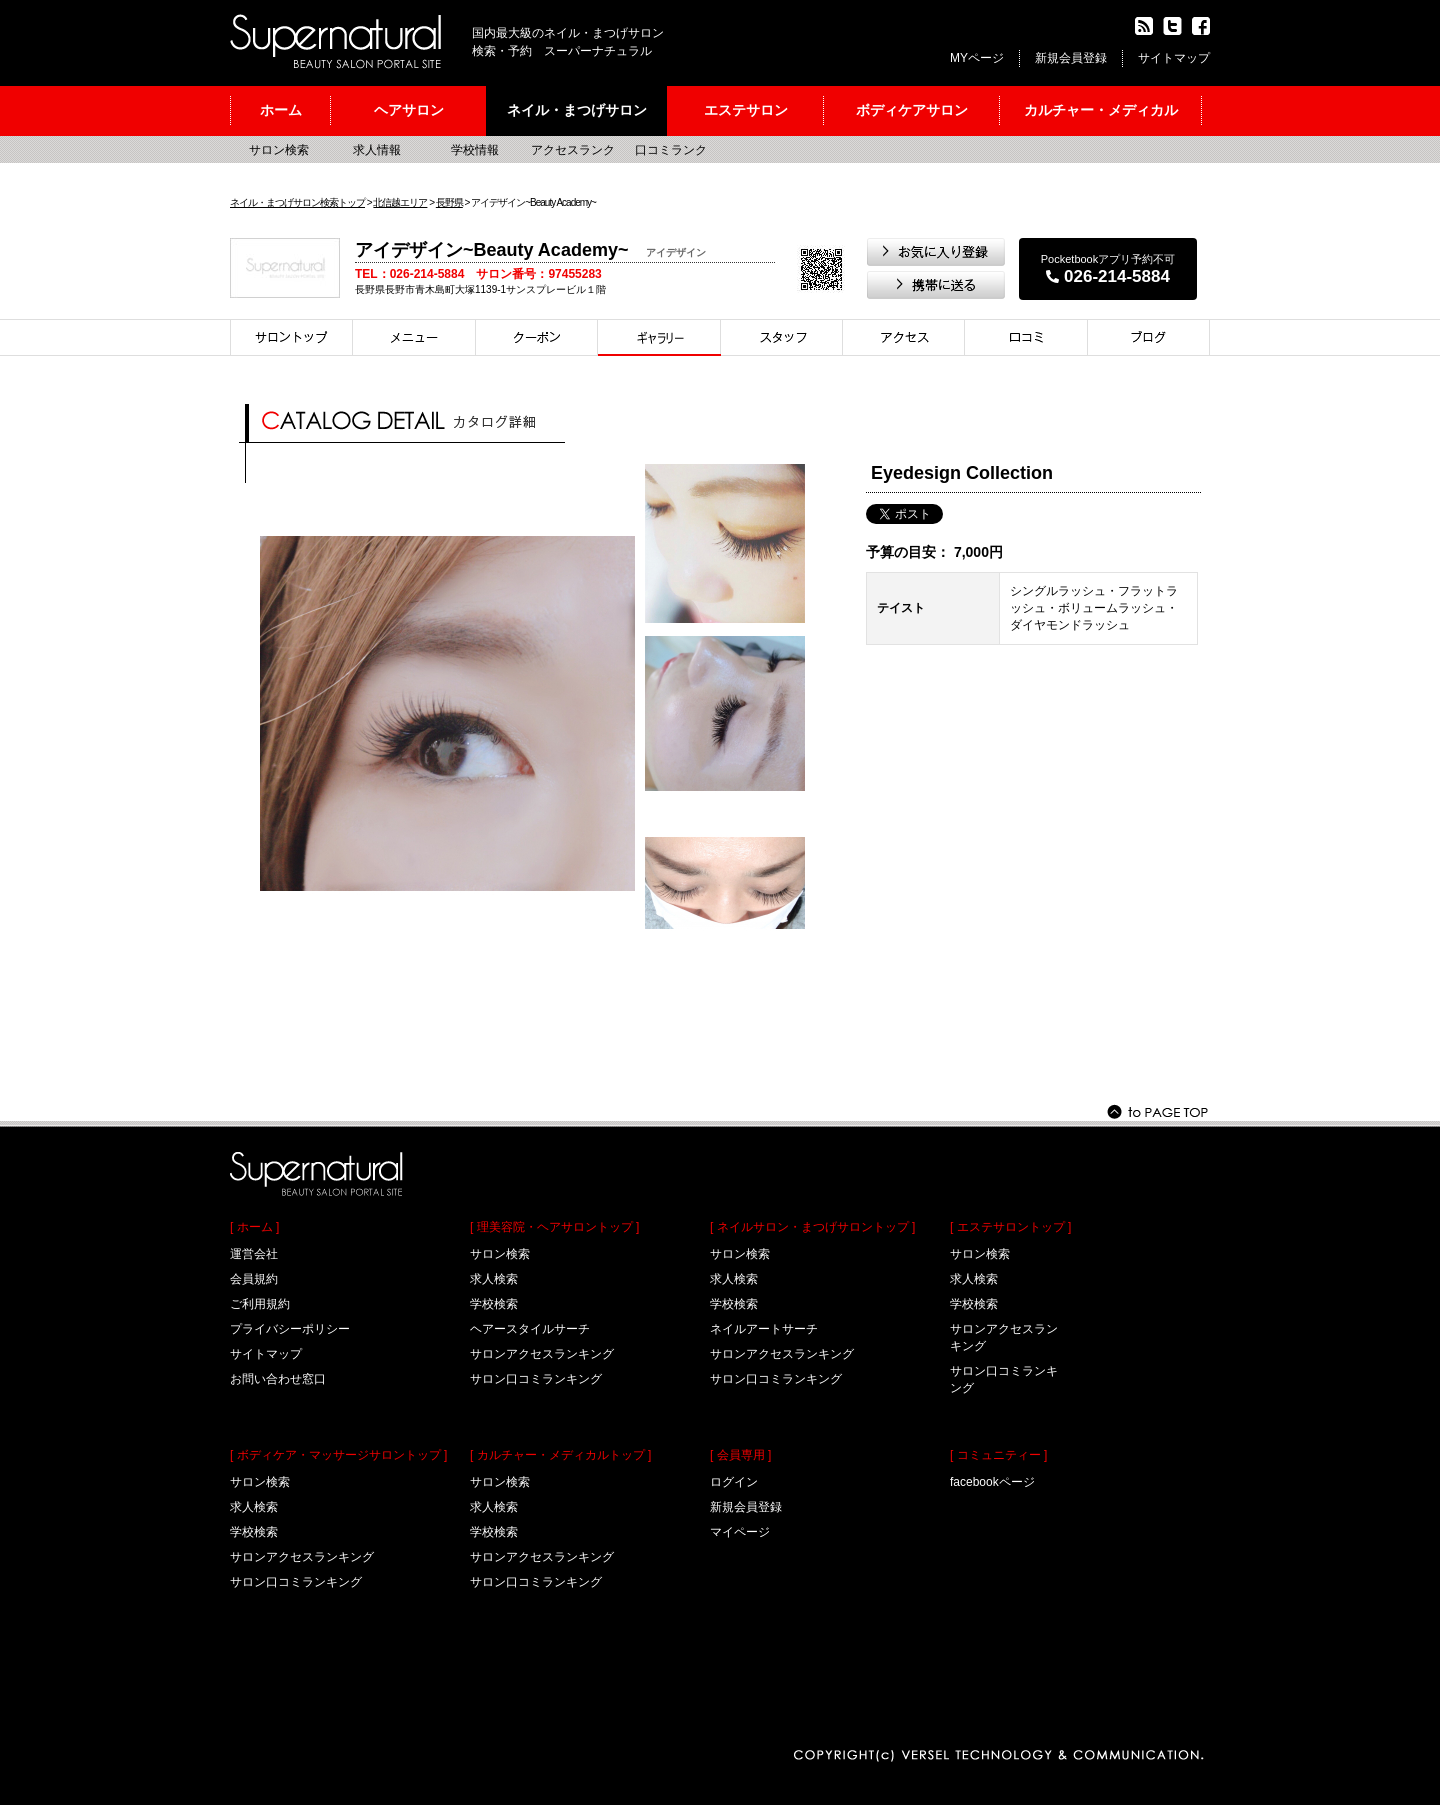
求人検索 (254, 1507)
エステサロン (746, 110)
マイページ (740, 1532)
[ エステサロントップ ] (1010, 1227)
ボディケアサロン (912, 110)
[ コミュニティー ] (998, 1455)
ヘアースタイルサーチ (530, 1329)
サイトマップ (1174, 58)
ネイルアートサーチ (764, 1329)
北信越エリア (400, 202)
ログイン (734, 1482)
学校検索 (254, 1532)
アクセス (904, 337)
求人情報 (377, 150)
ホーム (281, 110)
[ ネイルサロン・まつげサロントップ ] (812, 1227)
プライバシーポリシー (290, 1329)
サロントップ (291, 337)
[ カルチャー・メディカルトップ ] (560, 1455)
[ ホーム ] (254, 1227)
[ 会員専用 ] (740, 1455)
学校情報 (475, 150)
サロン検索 (279, 150)
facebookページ (992, 1482)
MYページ (977, 58)
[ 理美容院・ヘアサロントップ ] (554, 1227)
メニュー (414, 337)
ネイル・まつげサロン (577, 110)
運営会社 (254, 1254)
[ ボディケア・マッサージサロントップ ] (338, 1455)
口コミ (1026, 337)
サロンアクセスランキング (302, 1557)
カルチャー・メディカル (1101, 110)
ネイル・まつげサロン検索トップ (297, 202)
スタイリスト (782, 337)
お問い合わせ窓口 (278, 1379)
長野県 (449, 202)
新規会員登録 (1071, 58)
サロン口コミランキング (296, 1582)
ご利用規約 (260, 1304)
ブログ (1149, 337)
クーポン (537, 337)
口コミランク (671, 150)
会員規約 (254, 1279)
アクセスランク (573, 150)
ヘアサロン (409, 110)
